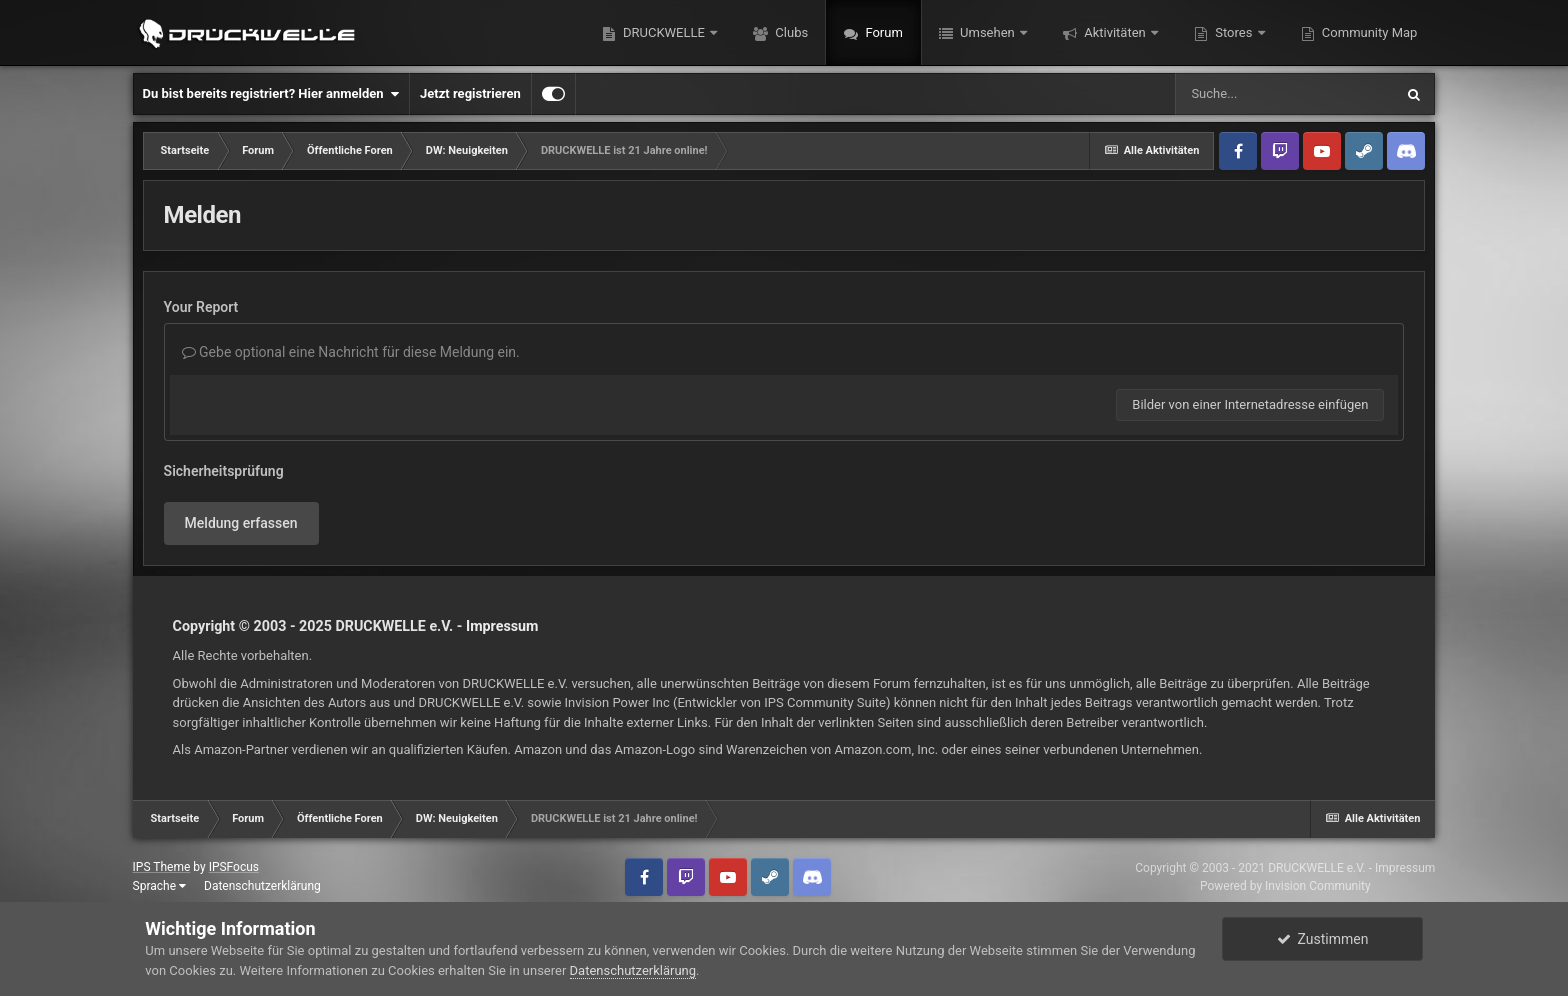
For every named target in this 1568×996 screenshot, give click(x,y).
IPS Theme (162, 867)
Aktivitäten (1115, 32)
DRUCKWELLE (664, 32)
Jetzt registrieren (470, 93)
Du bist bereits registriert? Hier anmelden (271, 94)
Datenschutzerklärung (262, 886)
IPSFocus (234, 867)
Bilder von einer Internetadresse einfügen (1250, 404)
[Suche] (1284, 94)
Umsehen (987, 32)
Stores (1234, 32)
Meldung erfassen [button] (241, 523)
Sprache (159, 886)
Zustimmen (1323, 939)
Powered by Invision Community (1285, 886)
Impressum (502, 626)
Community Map (1368, 32)
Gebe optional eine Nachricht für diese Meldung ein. (351, 352)
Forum (882, 32)
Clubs (790, 32)
